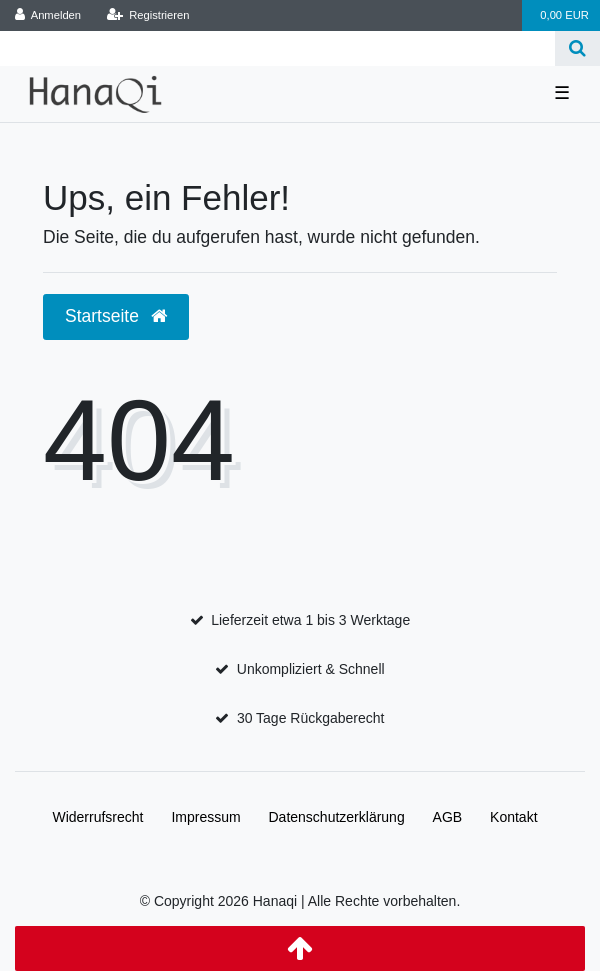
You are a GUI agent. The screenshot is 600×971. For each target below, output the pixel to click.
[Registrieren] (147, 15)
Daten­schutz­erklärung (337, 817)
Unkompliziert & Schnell (311, 669)
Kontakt (513, 817)
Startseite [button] (116, 316)
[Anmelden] (48, 15)
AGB (448, 817)
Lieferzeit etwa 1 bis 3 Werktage (310, 620)
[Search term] (277, 48)
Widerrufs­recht (97, 817)
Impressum (205, 817)
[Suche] (577, 48)
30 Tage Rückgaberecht (311, 718)
